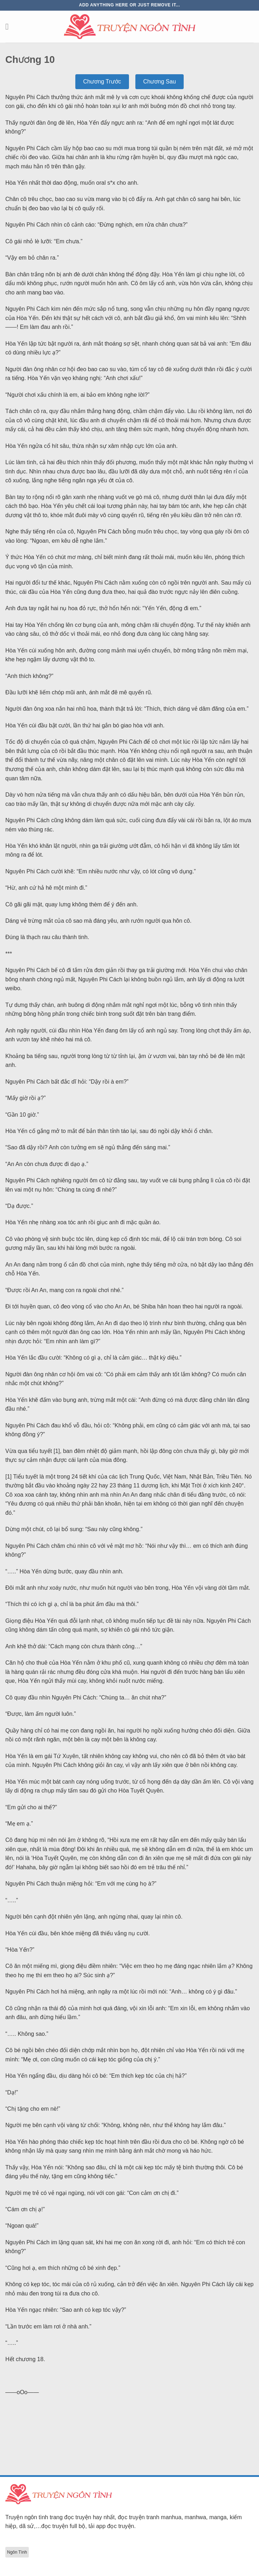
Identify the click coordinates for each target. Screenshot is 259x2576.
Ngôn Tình (17, 2552)
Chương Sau (159, 81)
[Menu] (9, 26)
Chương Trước (102, 81)
